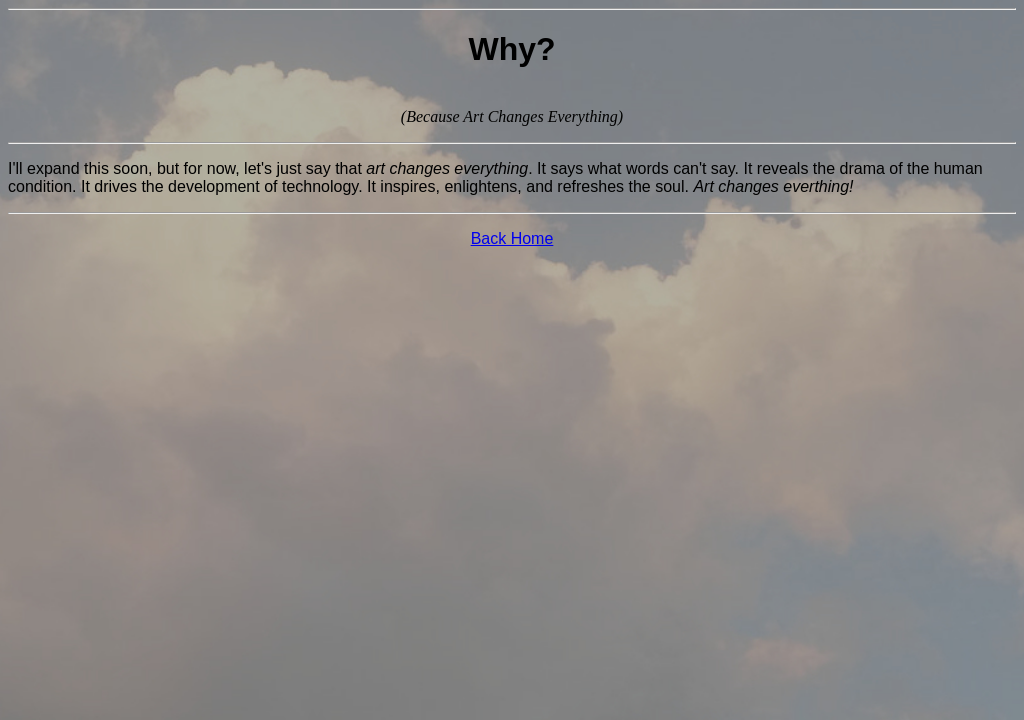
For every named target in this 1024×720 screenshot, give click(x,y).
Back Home (512, 238)
